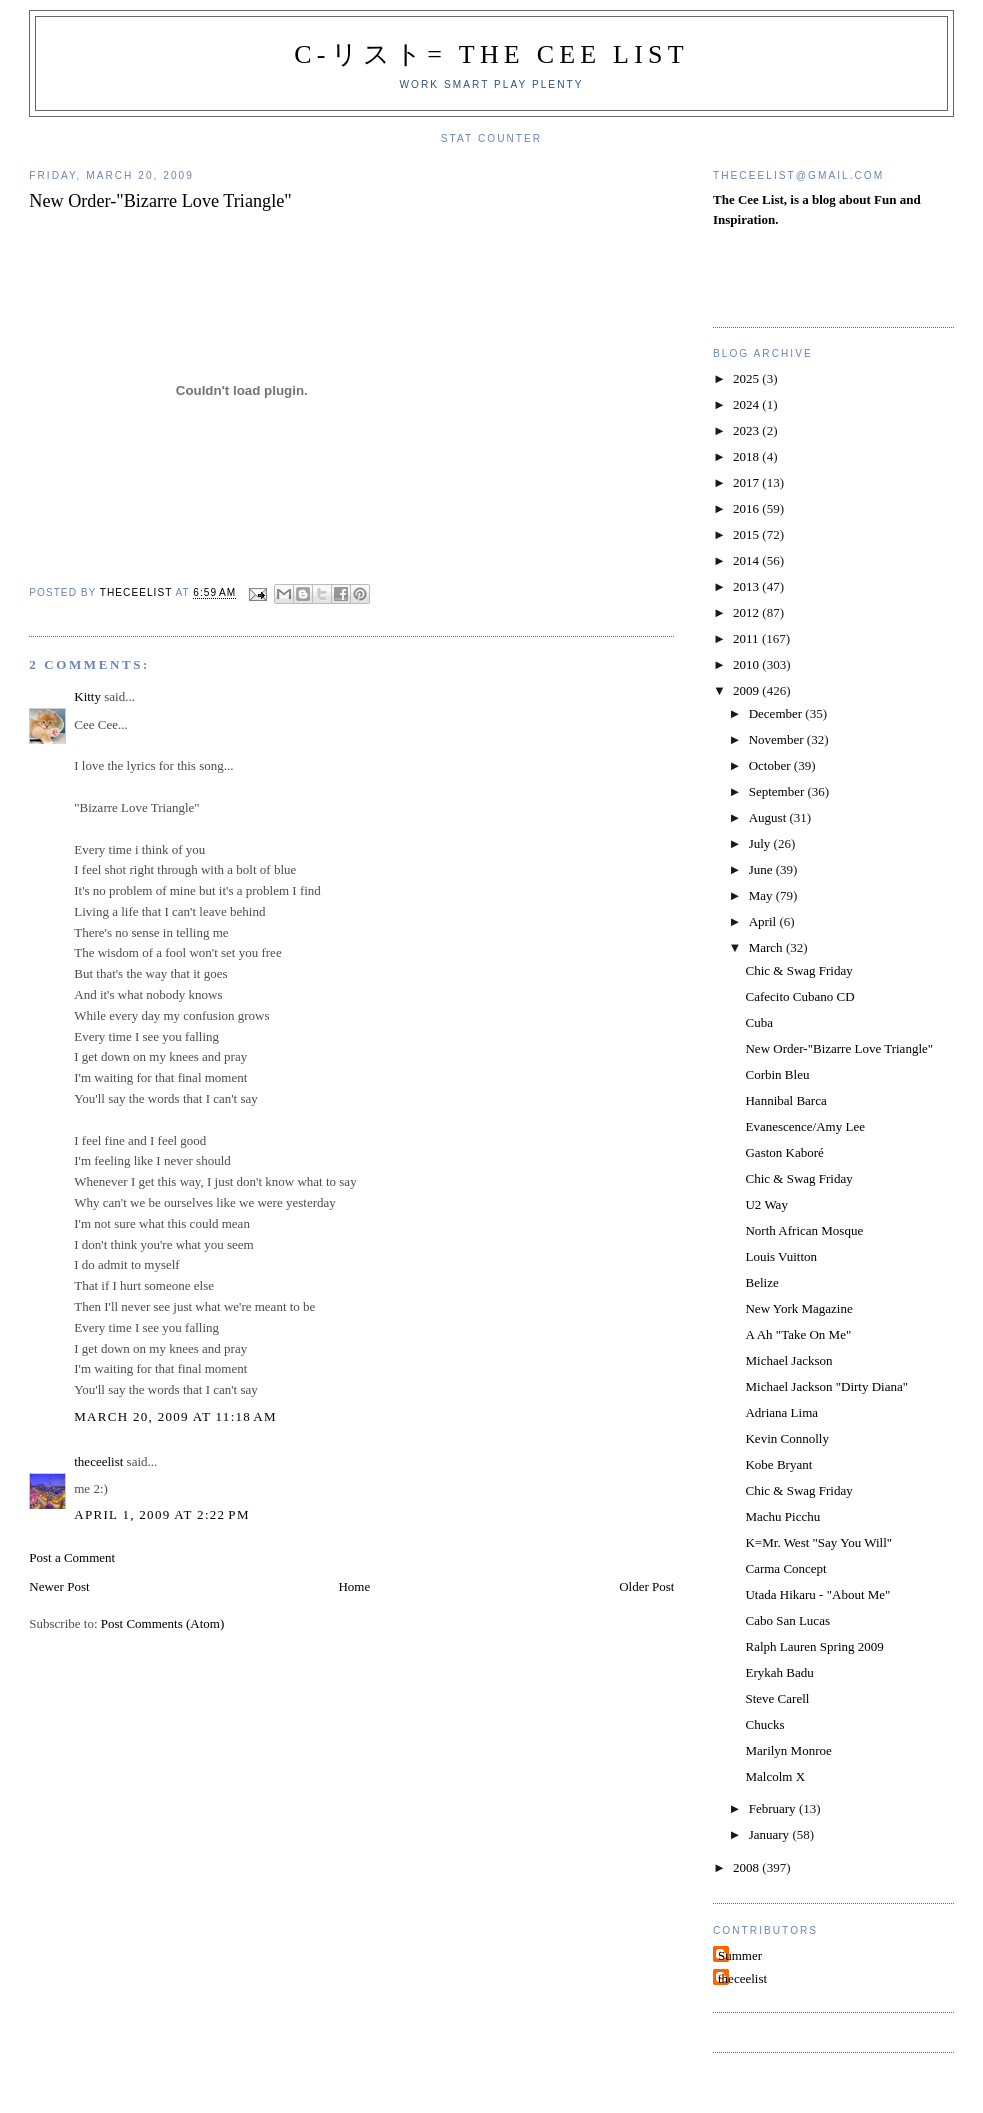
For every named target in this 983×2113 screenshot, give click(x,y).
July (761, 843)
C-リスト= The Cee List (491, 54)
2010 (747, 664)
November (778, 739)
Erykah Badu (779, 1672)
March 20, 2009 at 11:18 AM (175, 1416)
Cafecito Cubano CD (799, 996)
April (764, 921)
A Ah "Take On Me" (798, 1334)
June (762, 869)
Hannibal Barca (785, 1100)
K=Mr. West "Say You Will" (818, 1542)
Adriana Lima (781, 1412)
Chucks (764, 1724)
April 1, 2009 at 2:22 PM (162, 1514)
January (771, 1834)
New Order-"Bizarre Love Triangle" (839, 1048)
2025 (747, 378)
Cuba (758, 1022)
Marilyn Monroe (788, 1750)
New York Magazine (798, 1308)
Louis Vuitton (781, 1256)
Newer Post (59, 1586)
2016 (747, 508)
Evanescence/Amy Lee (804, 1126)
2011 (747, 638)
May (762, 895)
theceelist (98, 1461)
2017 (747, 482)
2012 (747, 612)
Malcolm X (775, 1776)
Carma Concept (785, 1568)
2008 (747, 1867)
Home (354, 1586)
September (778, 791)
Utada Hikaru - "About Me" (817, 1594)
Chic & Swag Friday (798, 970)
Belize (761, 1282)
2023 (747, 430)
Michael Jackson (788, 1360)
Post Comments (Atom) (163, 1623)
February (774, 1808)
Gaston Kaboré (784, 1152)
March (767, 947)
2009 (747, 690)
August (769, 817)
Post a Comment (72, 1557)
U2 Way (766, 1204)
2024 (747, 404)
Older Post (646, 1586)
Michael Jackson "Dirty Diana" (826, 1386)
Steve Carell (777, 1698)
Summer (740, 1955)
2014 (747, 560)
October (771, 765)
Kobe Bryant (778, 1464)
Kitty (87, 696)
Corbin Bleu (777, 1074)
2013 (747, 586)
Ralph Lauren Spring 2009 (814, 1646)
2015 (747, 534)
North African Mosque (804, 1230)
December (777, 713)
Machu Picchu (782, 1516)
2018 (747, 456)
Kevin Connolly (786, 1438)
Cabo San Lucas (787, 1620)
